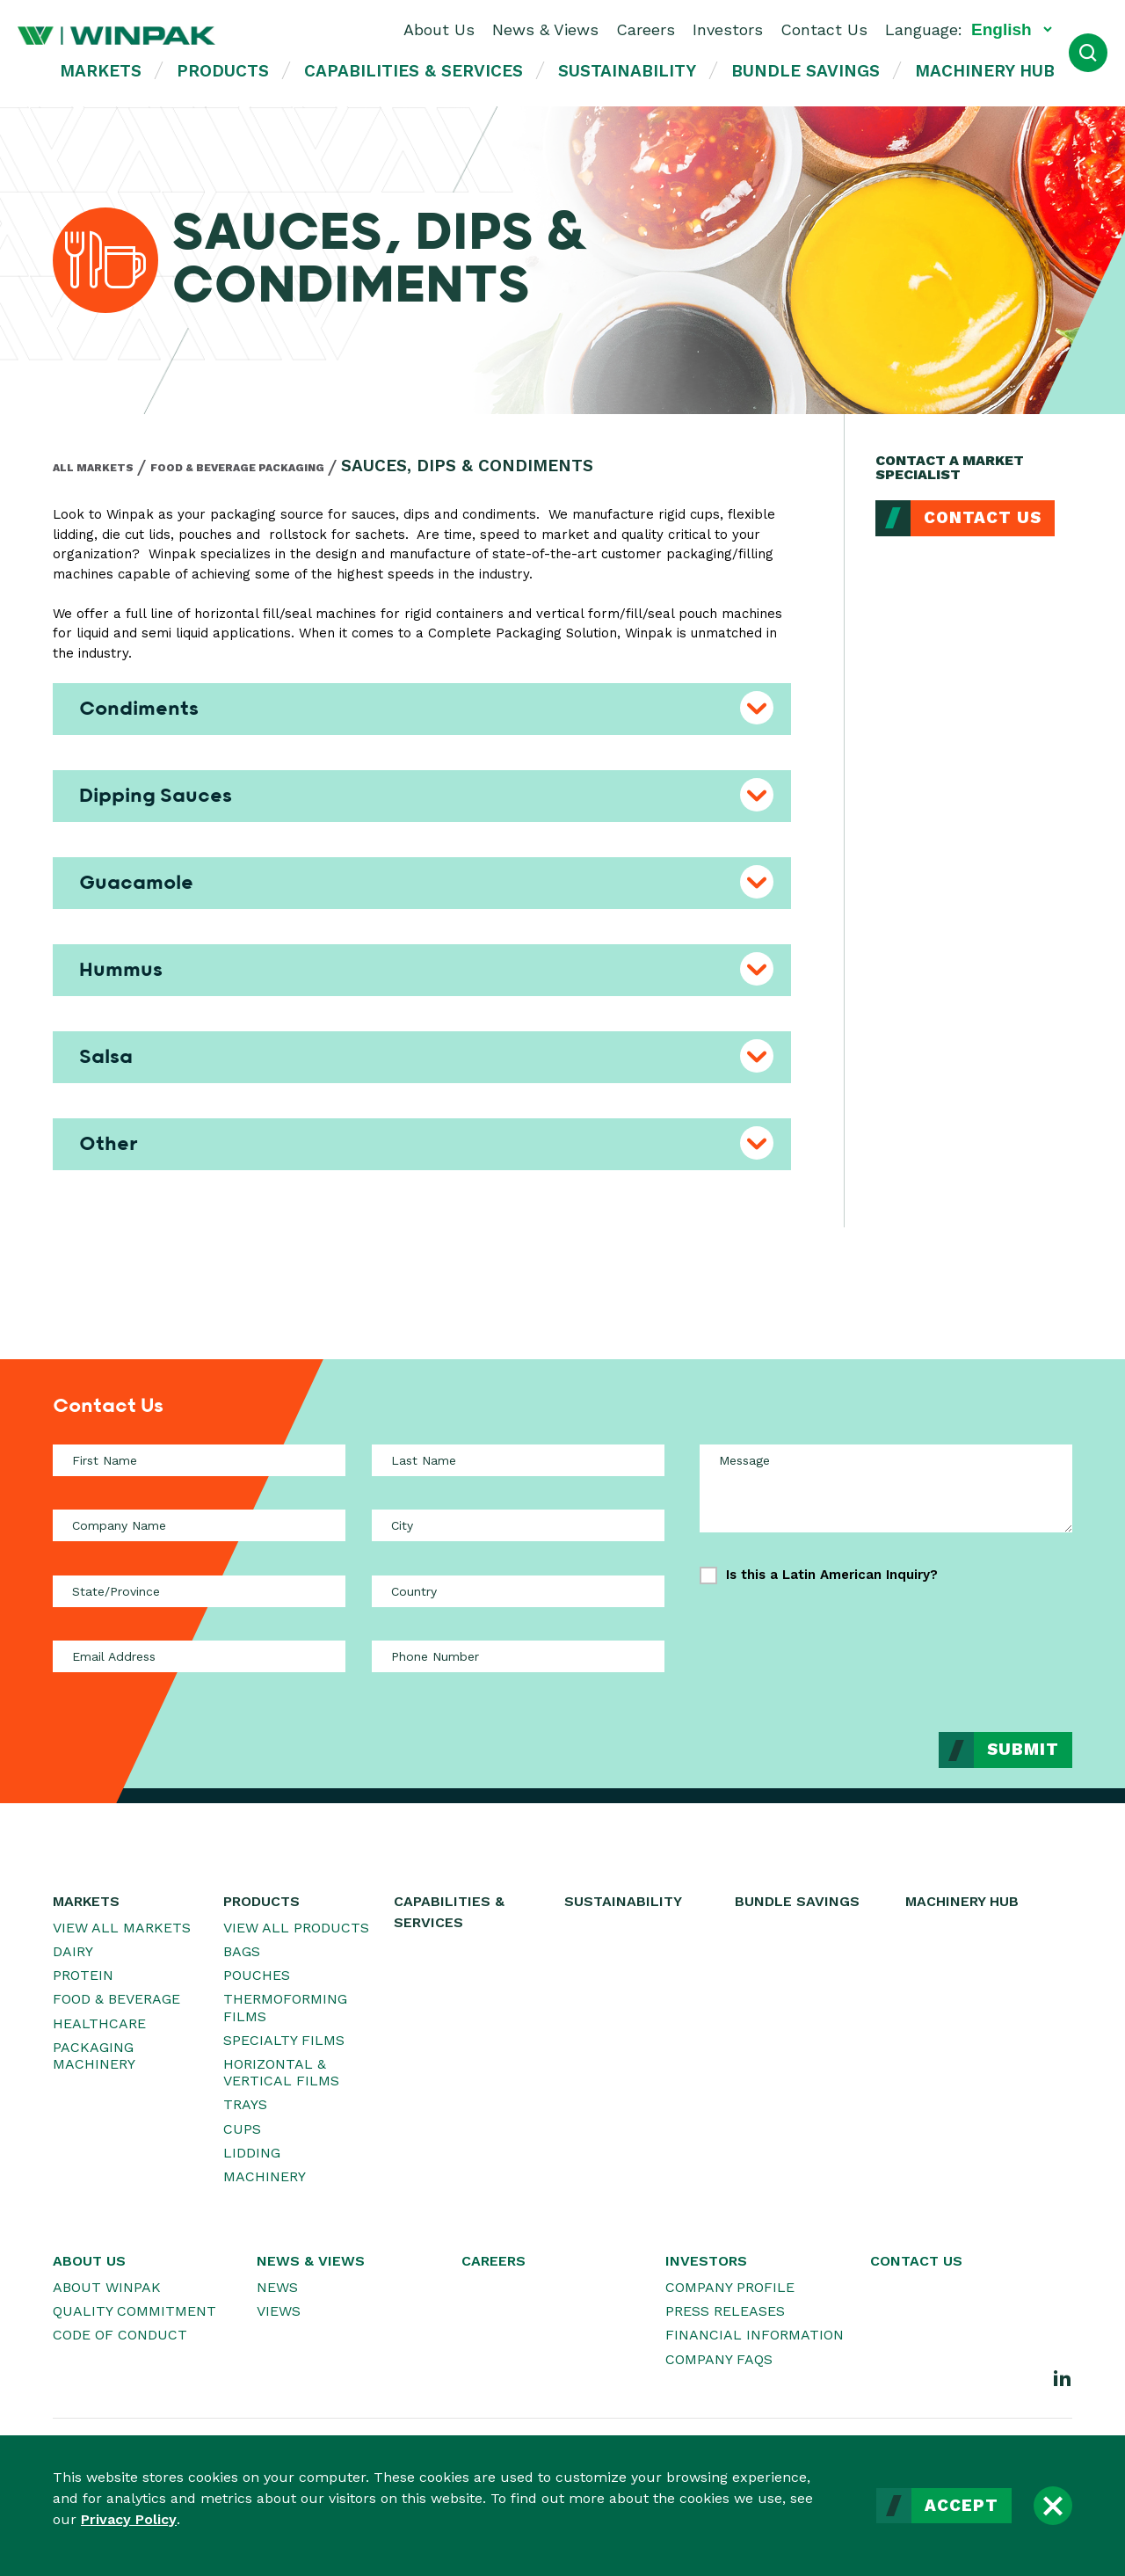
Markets (101, 71)
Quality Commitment (134, 2311)
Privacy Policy (129, 2519)
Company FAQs (719, 2359)
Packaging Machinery (94, 2055)
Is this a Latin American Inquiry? (832, 1575)
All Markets (93, 468)
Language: (923, 29)
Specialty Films (284, 2040)
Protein (83, 1975)
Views (279, 2311)
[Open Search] (1088, 52)
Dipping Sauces (155, 795)
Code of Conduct (120, 2334)
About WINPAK (107, 2287)
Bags (241, 1951)
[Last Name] (518, 1460)
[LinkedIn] (1062, 2377)
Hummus (121, 969)
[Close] (1053, 2505)
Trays (245, 2104)
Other (108, 1143)
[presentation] (938, 1645)
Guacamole (136, 882)
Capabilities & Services (413, 71)
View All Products (296, 1927)
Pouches (256, 1975)
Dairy (73, 1951)
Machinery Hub (985, 71)
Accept (961, 2505)
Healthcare (99, 2023)
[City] (518, 1525)
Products (223, 71)
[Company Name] (199, 1525)
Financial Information (754, 2334)
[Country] (518, 1591)
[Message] (886, 1488)
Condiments (139, 708)
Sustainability (627, 71)
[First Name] (199, 1460)
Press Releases (725, 2311)
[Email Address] (199, 1656)
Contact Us (823, 29)
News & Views (545, 29)
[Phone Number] (518, 1656)
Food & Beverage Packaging (237, 468)
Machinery (264, 2176)
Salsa (106, 1056)
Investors (728, 29)
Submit (1023, 1749)
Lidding (251, 2152)
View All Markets (122, 1927)
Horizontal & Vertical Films (281, 2072)
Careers (645, 29)
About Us (439, 29)
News (277, 2287)
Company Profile (730, 2287)
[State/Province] (199, 1591)
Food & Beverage (116, 1998)
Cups (242, 2129)
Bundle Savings (805, 71)
